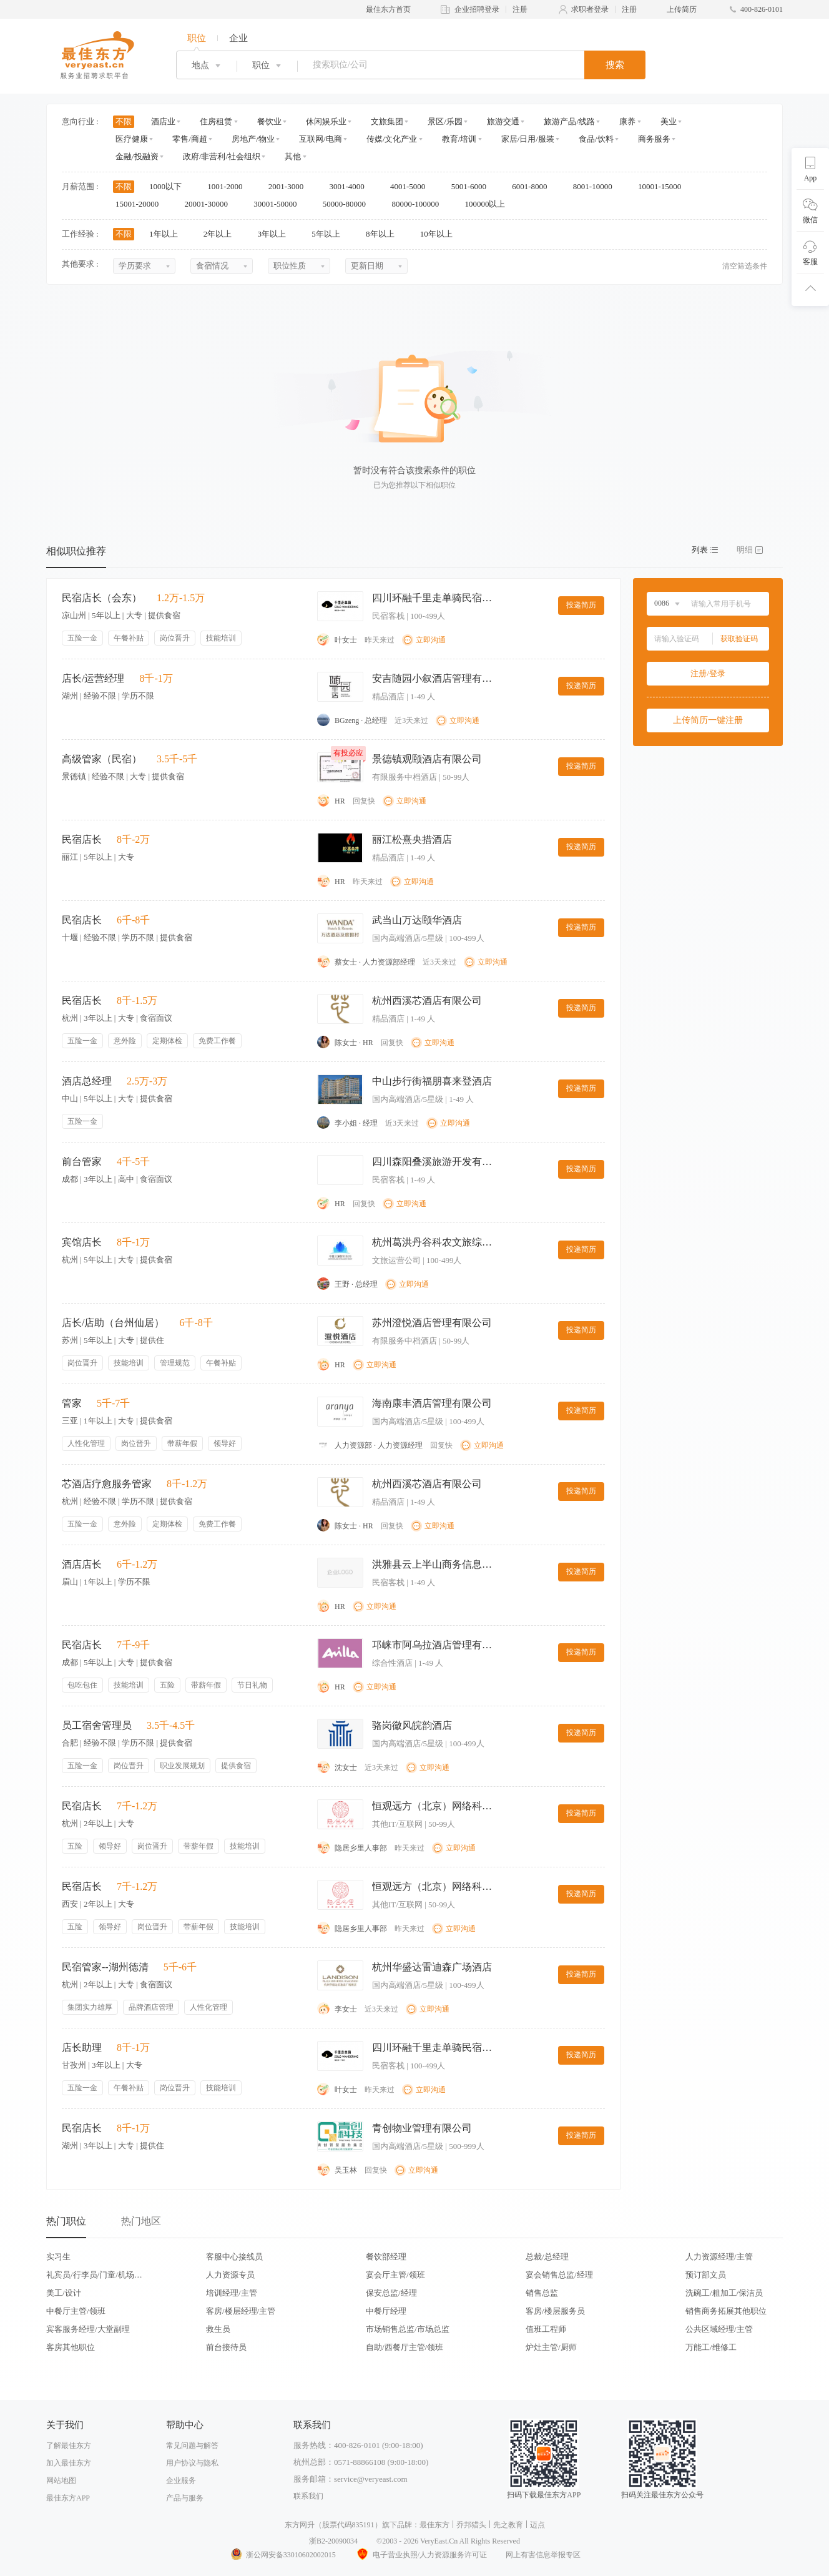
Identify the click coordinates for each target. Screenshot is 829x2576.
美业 (668, 121)
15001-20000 (141, 204)
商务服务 (654, 139)
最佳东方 (434, 2524)
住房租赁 (216, 121)
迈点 (537, 2524)
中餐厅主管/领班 (75, 2311)
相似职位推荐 (76, 551)
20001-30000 (211, 204)
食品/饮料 (596, 139)
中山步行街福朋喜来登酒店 (432, 1081)
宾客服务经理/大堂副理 (88, 2329)
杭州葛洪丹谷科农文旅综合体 (434, 1242)
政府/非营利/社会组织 (221, 156)
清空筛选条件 (744, 266)
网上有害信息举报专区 (543, 2554)
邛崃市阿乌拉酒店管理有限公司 (434, 1644)
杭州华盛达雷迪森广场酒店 (432, 1967)
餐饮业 (269, 121)
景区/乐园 (445, 121)
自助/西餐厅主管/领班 (404, 2347)
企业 (238, 38)
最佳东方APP (68, 2498)
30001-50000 (279, 204)
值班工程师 (546, 2329)
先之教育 (508, 2524)
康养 (627, 121)
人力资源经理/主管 (719, 2256)
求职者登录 (590, 9)
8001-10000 (597, 186)
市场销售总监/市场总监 (407, 2329)
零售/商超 (189, 139)
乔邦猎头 (471, 2524)
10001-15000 (664, 186)
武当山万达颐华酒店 (417, 920)
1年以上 (167, 233)
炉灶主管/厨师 (551, 2347)
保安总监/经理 (391, 2293)
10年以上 (440, 233)
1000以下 (169, 186)
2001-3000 (290, 186)
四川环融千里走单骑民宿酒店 (434, 597)
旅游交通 (503, 121)
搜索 (615, 65)
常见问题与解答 (192, 2445)
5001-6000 (473, 186)
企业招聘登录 (476, 9)
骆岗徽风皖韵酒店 (412, 1725)
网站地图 (61, 2480)
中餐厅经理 (386, 2311)
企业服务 (181, 2480)
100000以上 (488, 204)
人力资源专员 (230, 2274)
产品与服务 (185, 2498)
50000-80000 (349, 204)
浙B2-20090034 (333, 2541)
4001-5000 (412, 186)
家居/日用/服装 (527, 139)
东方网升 (300, 2524)
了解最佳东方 (68, 2445)
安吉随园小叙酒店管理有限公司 (434, 678)
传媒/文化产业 (392, 139)
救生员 (218, 2329)
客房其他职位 (70, 2347)
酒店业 (163, 121)
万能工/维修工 (711, 2347)
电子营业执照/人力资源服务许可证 (421, 2554)
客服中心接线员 (234, 2256)
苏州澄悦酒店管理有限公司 (432, 1322)
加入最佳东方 (68, 2463)
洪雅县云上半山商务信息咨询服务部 (434, 1564)
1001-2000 (229, 186)
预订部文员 (705, 2274)
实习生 (58, 2256)
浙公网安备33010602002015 (283, 2554)
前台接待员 (226, 2347)
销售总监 (542, 2293)
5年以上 (329, 233)
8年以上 (384, 233)
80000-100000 (419, 204)
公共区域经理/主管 (719, 2329)
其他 (293, 156)
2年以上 (222, 233)
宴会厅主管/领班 (395, 2274)
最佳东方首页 (388, 9)
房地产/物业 (253, 139)
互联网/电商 (320, 139)
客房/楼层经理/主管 (240, 2311)
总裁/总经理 (547, 2256)
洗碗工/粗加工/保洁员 (724, 2293)
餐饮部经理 (386, 2256)
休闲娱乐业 (326, 121)
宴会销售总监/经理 (559, 2274)
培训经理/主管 (231, 2293)
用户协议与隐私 (192, 2463)
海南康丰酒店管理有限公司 (432, 1403)
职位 (196, 38)
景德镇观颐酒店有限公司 (427, 759)
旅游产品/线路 (569, 121)
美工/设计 (63, 2293)
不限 (123, 121)
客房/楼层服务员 (555, 2311)
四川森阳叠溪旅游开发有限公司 (434, 1161)
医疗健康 (131, 139)
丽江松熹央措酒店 (412, 839)
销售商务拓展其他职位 (726, 2311)
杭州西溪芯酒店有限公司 (427, 1000)
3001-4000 (351, 186)
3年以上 (276, 233)
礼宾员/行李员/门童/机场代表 (94, 2274)
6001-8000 (534, 186)
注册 (520, 9)
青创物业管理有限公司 (422, 2128)
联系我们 (308, 2496)
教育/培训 (459, 139)
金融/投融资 (137, 156)
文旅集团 (387, 121)
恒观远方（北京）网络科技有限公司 (434, 1806)
